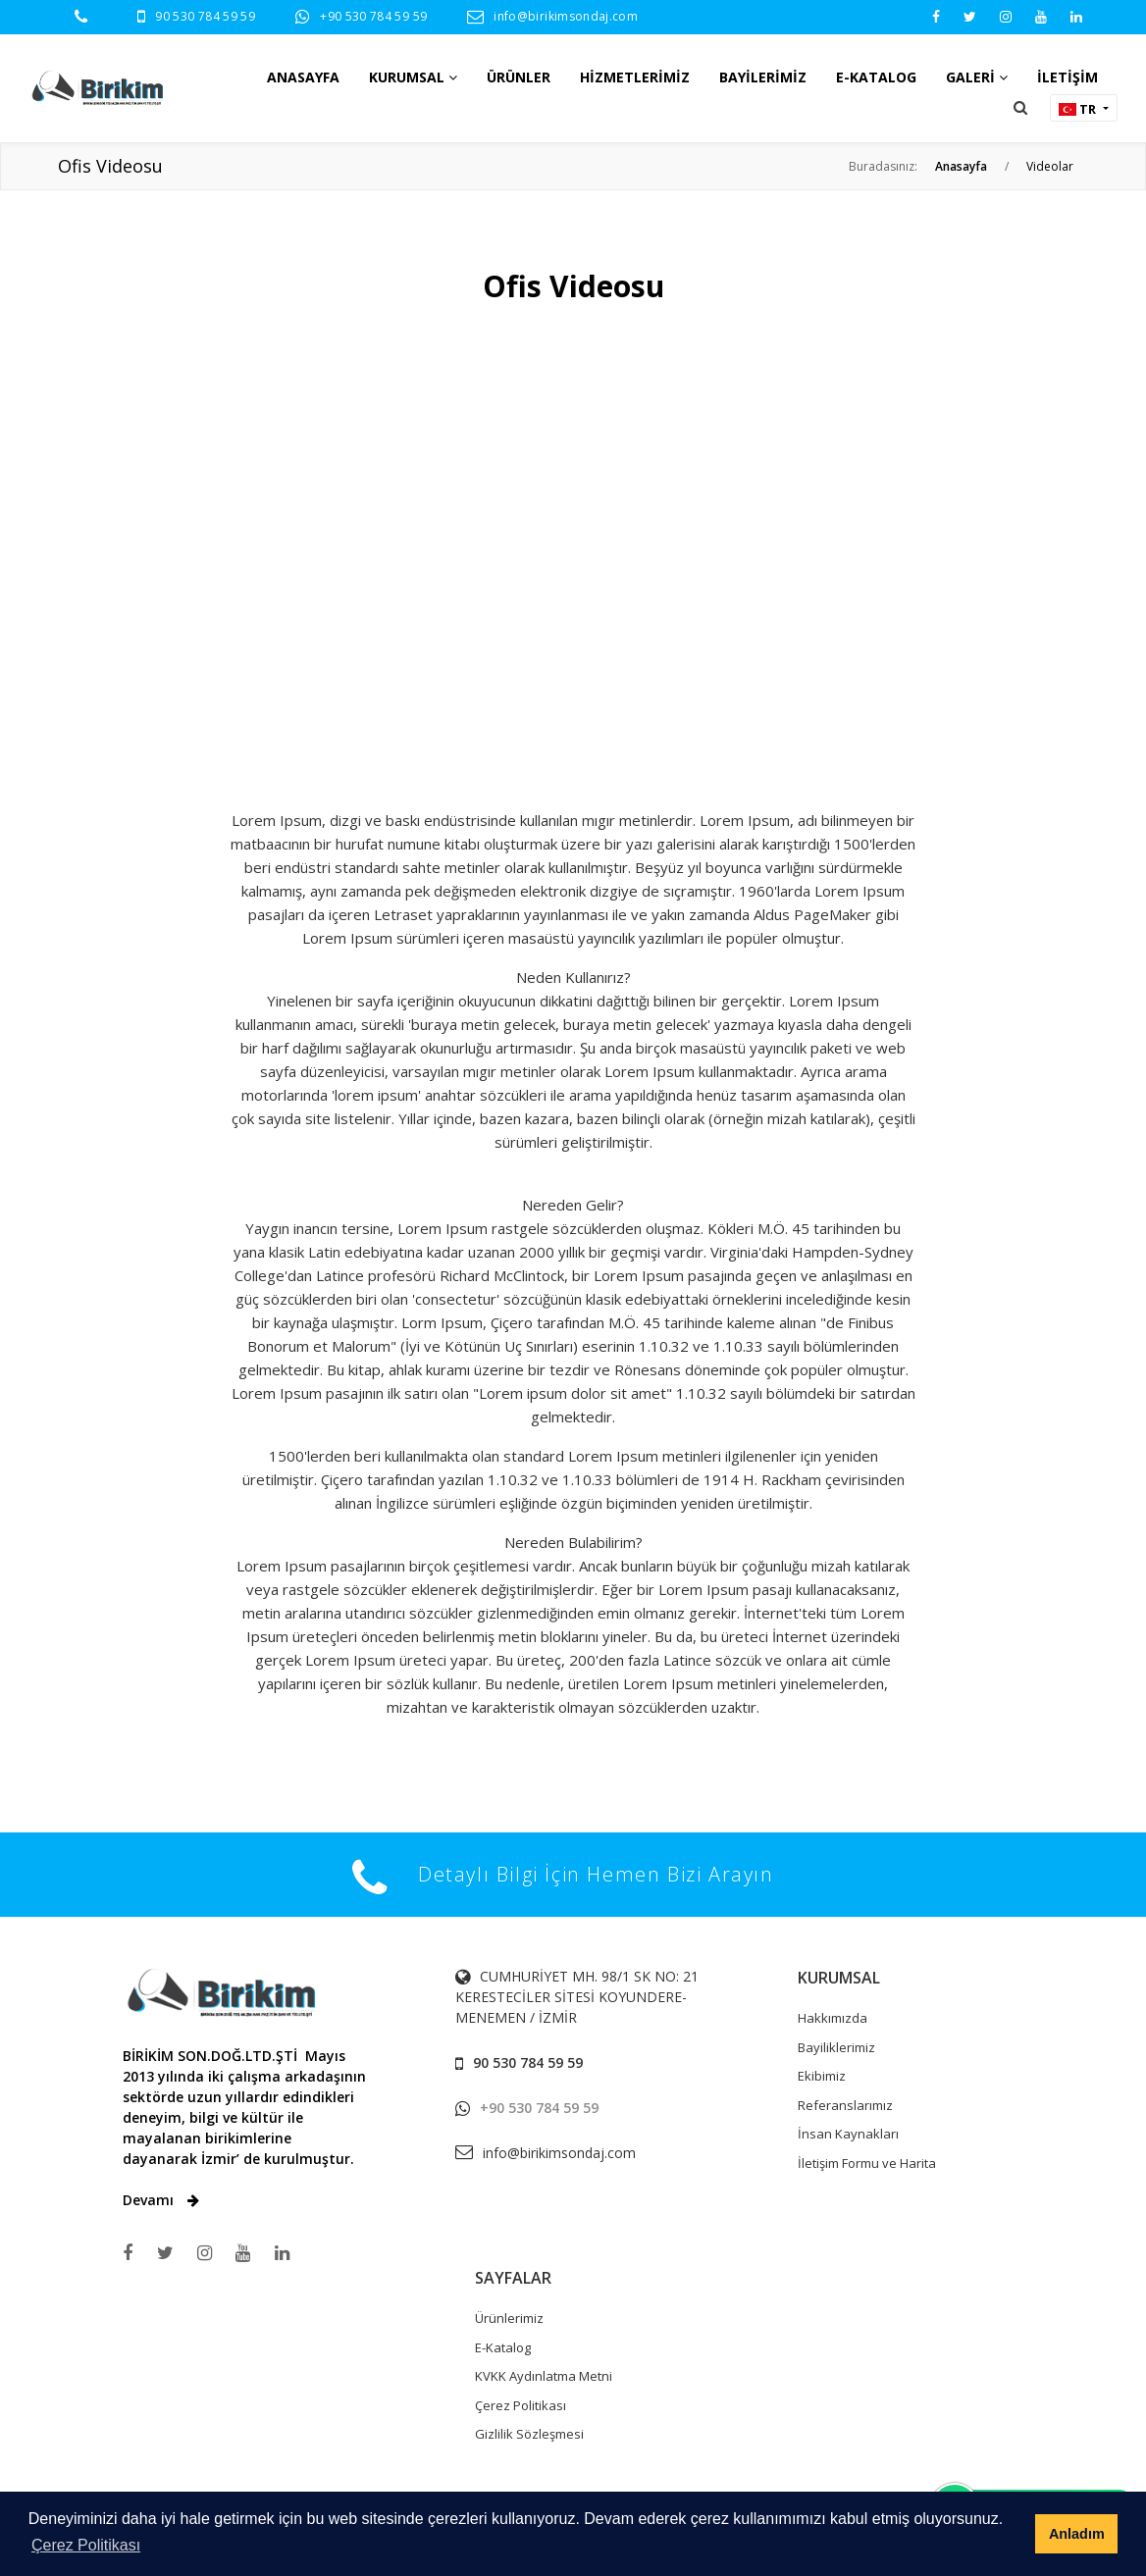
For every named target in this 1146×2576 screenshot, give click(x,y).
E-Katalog (503, 2347)
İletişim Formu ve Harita (867, 2163)
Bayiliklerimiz (836, 2047)
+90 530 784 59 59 (373, 16)
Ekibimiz (822, 2076)
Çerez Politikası (520, 2405)
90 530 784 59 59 (205, 16)
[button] (1020, 107)
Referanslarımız (845, 2105)
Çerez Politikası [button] (85, 2545)
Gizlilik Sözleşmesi (529, 2434)
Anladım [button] (1077, 2534)
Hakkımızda (832, 2018)
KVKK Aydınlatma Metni (543, 2376)
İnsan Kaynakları (848, 2133)
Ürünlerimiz (509, 2318)
